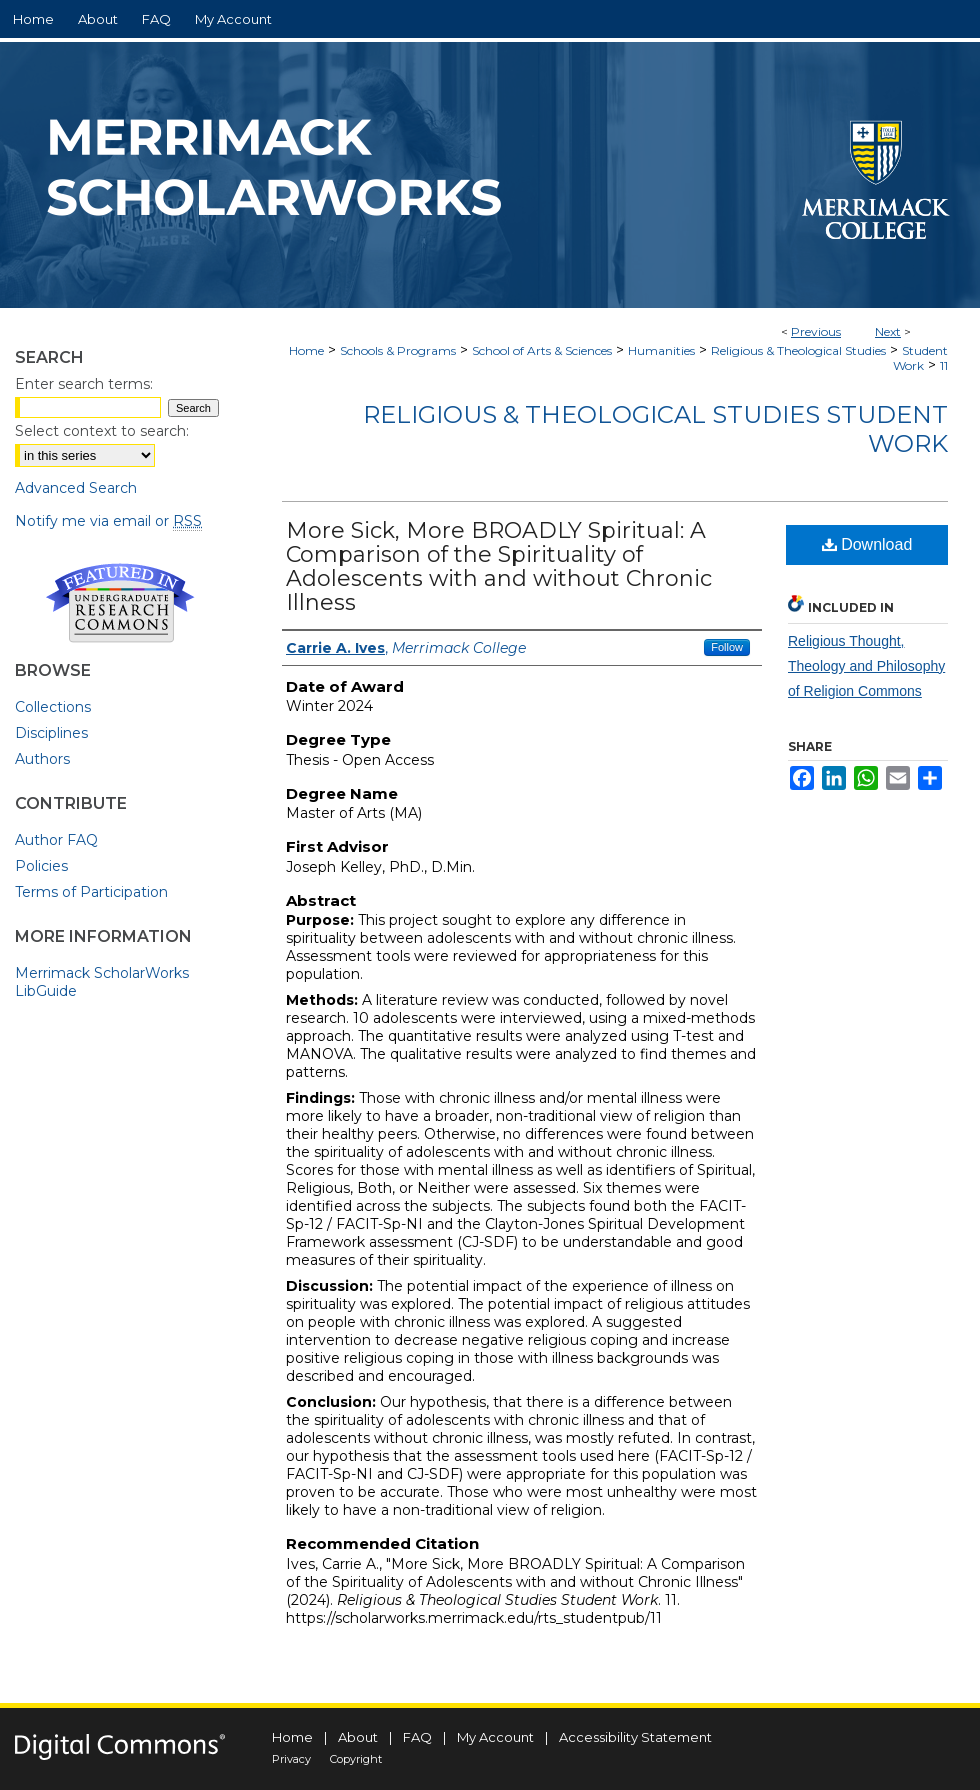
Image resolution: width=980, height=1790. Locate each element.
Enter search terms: (84, 384)
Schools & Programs (398, 350)
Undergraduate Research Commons (120, 603)
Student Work (920, 358)
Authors (42, 759)
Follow (727, 647)
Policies (41, 866)
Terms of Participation (91, 892)
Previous (816, 331)
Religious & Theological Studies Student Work (655, 429)
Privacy (291, 1759)
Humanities (661, 350)
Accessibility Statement (635, 1737)
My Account (495, 1737)
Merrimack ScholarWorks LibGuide (102, 982)
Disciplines (51, 733)
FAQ (417, 1737)
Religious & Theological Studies (798, 350)
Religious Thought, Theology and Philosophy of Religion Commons (866, 666)
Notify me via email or (108, 521)
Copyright (356, 1759)
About (358, 1737)
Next (888, 331)
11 (944, 365)
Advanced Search (76, 488)
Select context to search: (102, 431)
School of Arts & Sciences (542, 350)
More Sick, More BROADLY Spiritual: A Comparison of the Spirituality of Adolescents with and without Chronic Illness (499, 566)
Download (867, 544)
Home (306, 350)
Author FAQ (56, 840)
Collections (53, 707)
